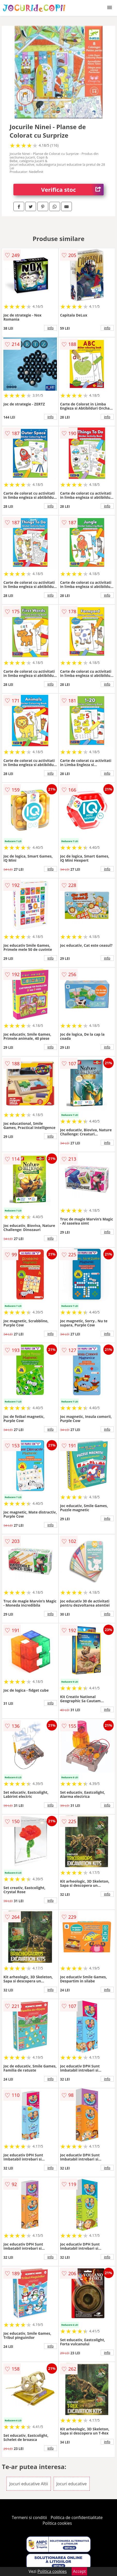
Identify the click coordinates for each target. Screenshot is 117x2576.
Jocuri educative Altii (28, 2484)
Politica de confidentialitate (77, 2517)
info (50, 328)
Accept (79, 2571)
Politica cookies (57, 2523)
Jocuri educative (71, 2484)
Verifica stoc (72, 189)
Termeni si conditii (29, 2517)
